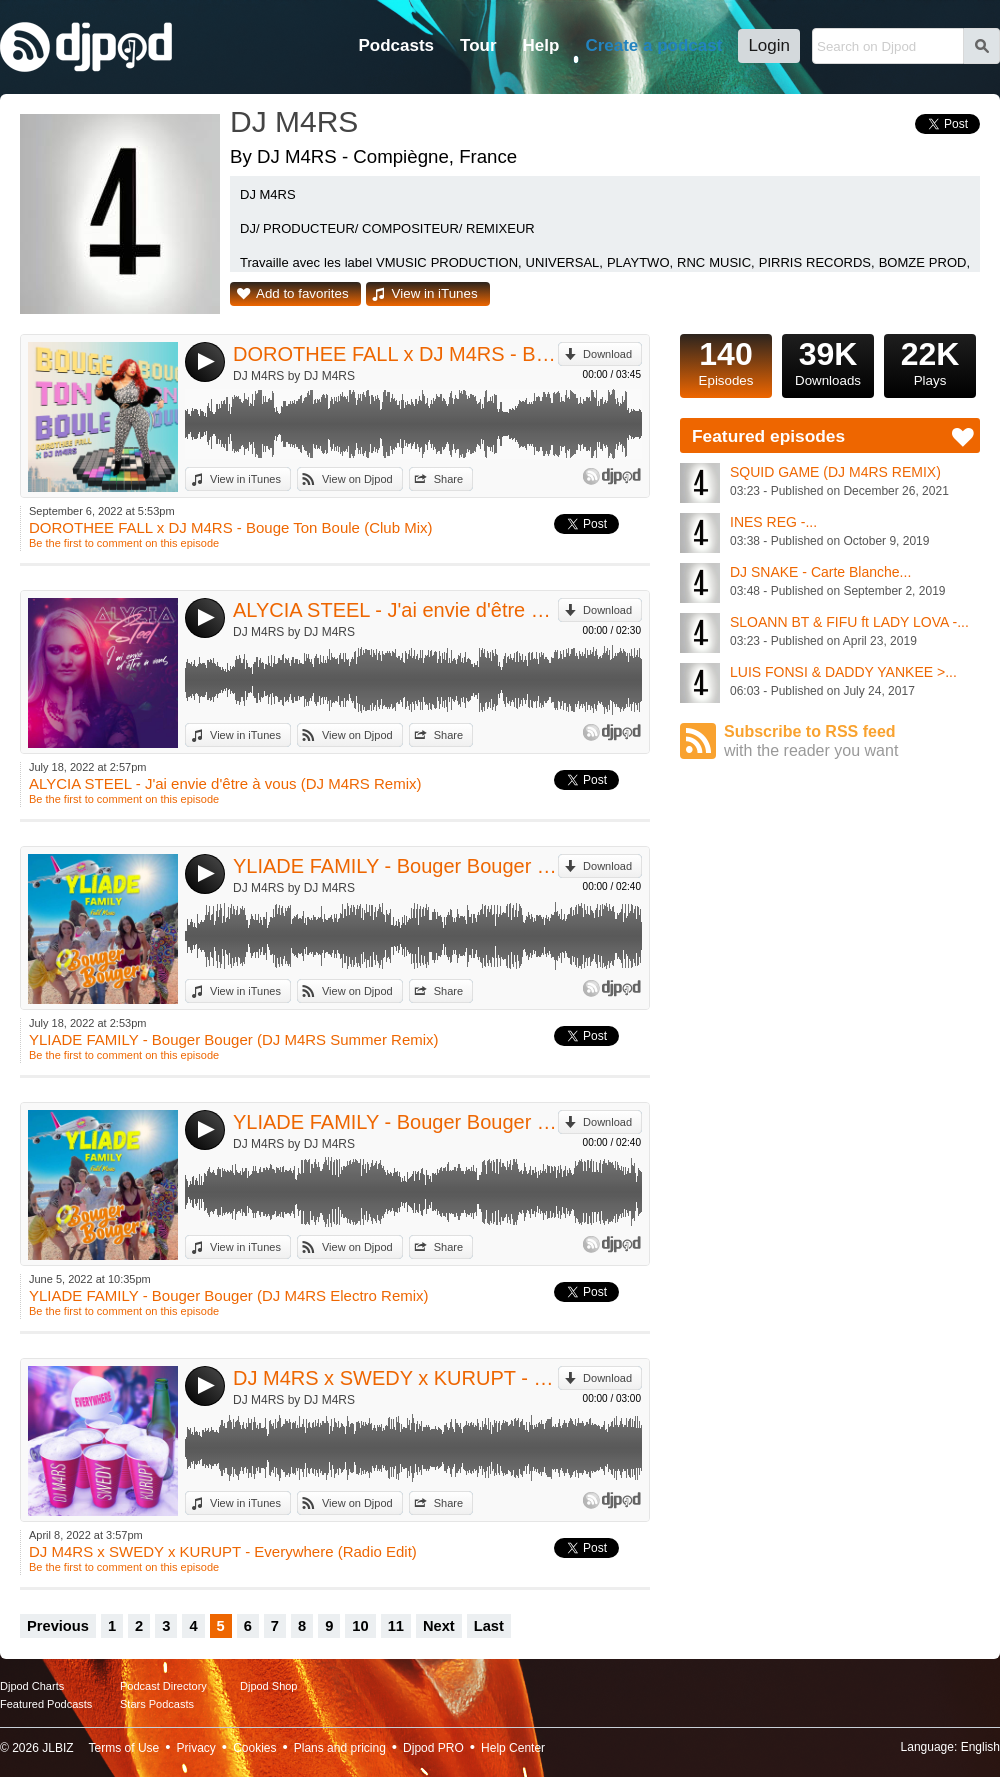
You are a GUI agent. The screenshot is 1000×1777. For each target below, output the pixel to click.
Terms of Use (124, 1748)
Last (489, 1626)
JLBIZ (57, 1748)
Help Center (513, 1748)
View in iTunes (435, 293)
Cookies (254, 1748)
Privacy (196, 1748)
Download (607, 354)
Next (439, 1626)
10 (360, 1626)
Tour (478, 45)
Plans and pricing (340, 1748)
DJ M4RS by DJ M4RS (294, 376)
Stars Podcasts (157, 1704)
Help (541, 45)
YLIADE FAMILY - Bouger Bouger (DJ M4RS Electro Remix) (395, 1122)
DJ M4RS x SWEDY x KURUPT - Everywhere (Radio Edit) (395, 1378)
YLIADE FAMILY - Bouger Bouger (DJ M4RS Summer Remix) (395, 866)
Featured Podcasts (46, 1704)
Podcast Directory (163, 1686)
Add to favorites (302, 293)
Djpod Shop (269, 1686)
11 (396, 1626)
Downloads (828, 361)
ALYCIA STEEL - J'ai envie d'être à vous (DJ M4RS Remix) (395, 610)
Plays (930, 361)
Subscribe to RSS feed (852, 741)
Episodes (726, 361)
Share (448, 479)
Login (769, 45)
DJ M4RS (294, 121)
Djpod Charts (32, 1686)
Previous (58, 1626)
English (980, 1747)
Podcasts (396, 45)
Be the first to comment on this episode (124, 543)
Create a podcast (653, 45)
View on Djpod (357, 479)
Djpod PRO (433, 1748)
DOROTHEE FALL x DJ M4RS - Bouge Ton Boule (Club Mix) (395, 354)
